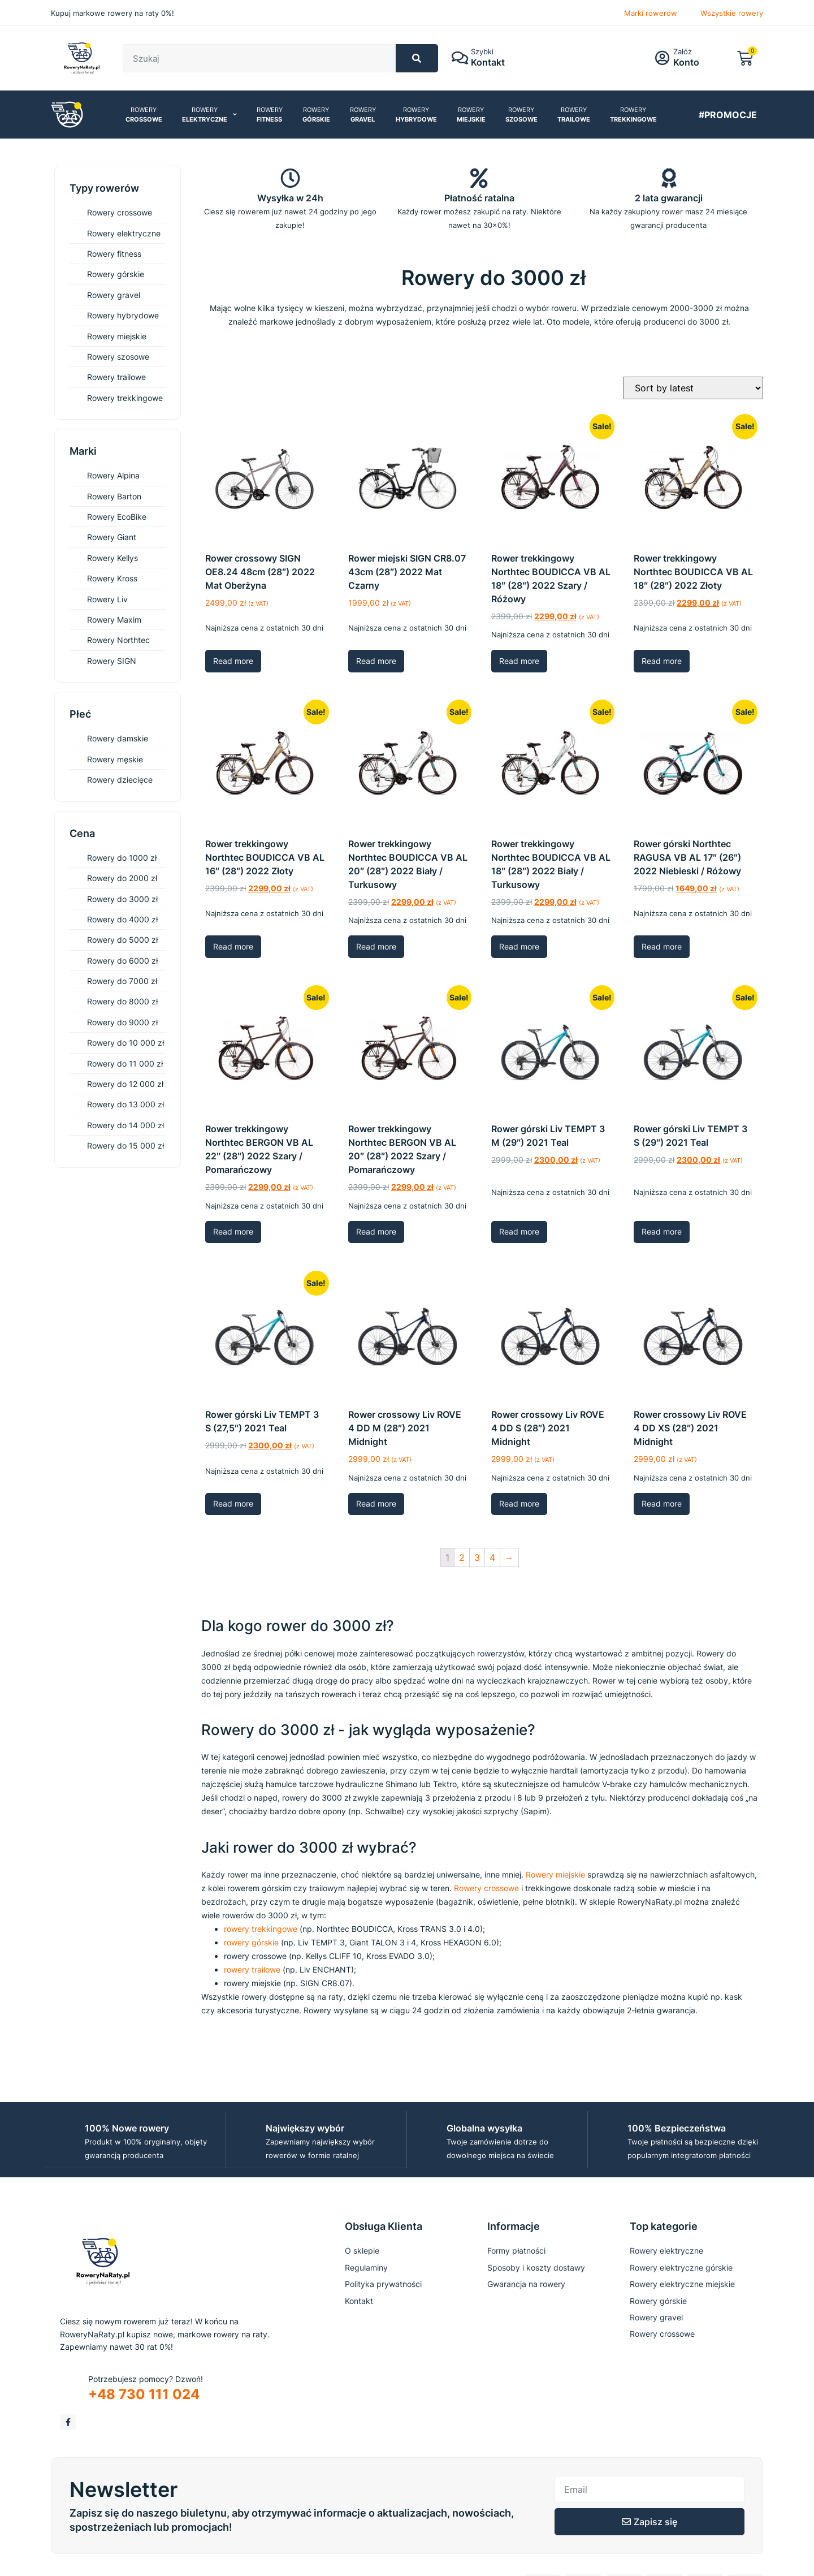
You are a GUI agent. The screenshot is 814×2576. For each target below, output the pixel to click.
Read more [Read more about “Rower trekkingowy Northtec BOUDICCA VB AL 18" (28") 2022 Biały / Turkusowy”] (519, 946)
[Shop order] (693, 388)
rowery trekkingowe (260, 1929)
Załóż (684, 51)
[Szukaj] (417, 58)
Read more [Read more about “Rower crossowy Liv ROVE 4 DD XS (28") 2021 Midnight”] (662, 1503)
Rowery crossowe (486, 1888)
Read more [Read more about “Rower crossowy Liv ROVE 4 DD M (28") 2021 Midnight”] (376, 1503)
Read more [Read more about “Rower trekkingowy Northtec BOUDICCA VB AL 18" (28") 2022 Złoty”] (662, 661)
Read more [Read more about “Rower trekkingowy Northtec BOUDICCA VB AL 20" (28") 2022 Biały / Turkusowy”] (376, 946)
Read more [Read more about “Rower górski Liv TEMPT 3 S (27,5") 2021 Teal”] (233, 1503)
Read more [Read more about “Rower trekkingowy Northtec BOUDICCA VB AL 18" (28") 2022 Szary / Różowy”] (519, 661)
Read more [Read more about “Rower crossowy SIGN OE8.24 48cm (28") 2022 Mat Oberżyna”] (233, 661)
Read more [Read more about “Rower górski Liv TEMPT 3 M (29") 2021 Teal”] (519, 1231)
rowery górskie (251, 1942)
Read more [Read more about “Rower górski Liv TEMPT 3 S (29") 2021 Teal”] (662, 1231)
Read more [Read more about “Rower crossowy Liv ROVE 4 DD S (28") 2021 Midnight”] (519, 1503)
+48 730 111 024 (144, 2393)
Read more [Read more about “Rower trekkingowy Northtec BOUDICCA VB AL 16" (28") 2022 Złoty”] (233, 946)
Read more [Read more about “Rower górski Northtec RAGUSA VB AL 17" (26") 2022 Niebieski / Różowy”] (662, 946)
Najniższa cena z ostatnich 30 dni (264, 628)
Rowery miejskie (555, 1874)
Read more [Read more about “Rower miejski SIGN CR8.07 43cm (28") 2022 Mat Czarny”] (376, 661)
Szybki (484, 51)
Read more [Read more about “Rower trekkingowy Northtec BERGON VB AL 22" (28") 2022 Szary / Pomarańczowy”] (233, 1231)
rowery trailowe (252, 1969)
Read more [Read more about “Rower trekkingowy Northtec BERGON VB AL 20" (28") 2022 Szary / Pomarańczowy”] (376, 1231)
